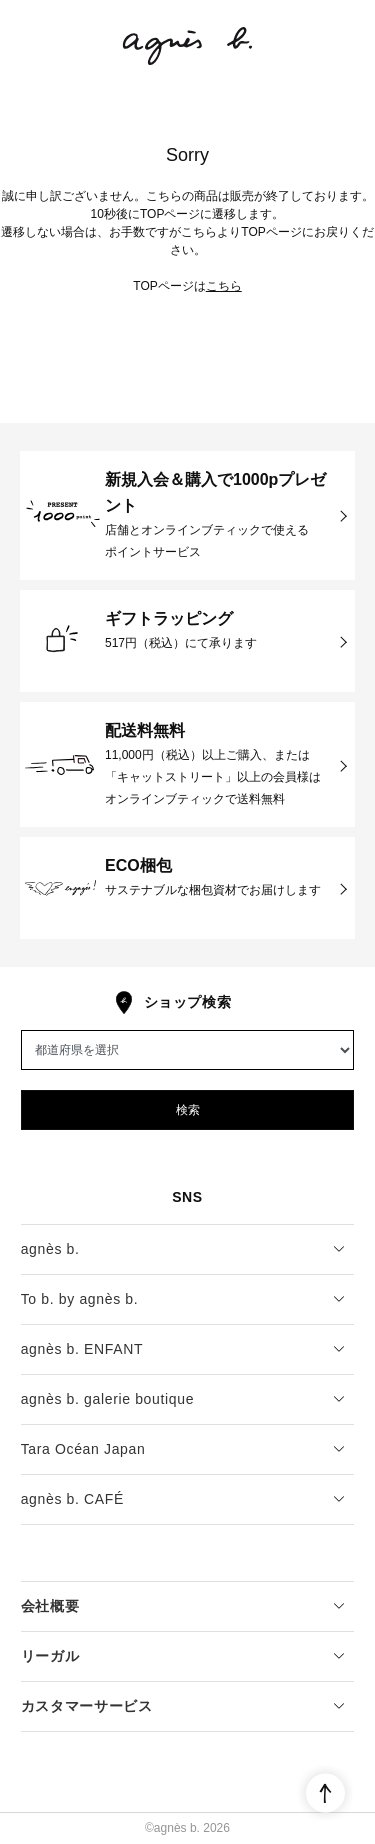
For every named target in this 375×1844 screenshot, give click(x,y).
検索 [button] (188, 1110)
